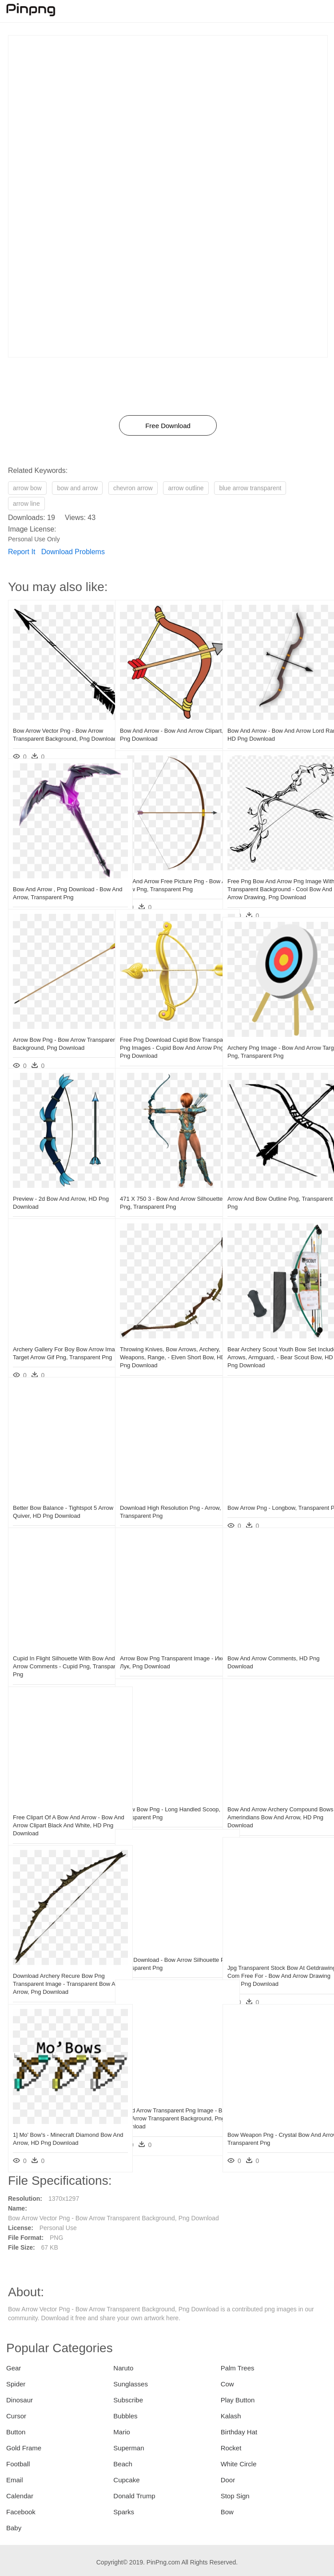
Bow (227, 2512)
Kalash (231, 2416)
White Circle (239, 2464)
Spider (15, 2384)
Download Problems (73, 552)
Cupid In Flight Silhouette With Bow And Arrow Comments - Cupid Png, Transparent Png (58, 1644)
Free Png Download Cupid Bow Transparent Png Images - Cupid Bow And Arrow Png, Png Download (166, 1026)
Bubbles (125, 2416)
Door (228, 2480)
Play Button (238, 2400)
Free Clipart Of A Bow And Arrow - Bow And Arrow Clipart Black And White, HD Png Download (56, 1803)
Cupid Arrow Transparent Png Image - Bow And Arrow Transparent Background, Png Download (166, 2096)
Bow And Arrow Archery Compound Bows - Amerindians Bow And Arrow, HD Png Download (274, 1795)
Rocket (231, 2448)
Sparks (123, 2512)
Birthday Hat (239, 2432)
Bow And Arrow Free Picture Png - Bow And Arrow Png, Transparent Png (163, 867)
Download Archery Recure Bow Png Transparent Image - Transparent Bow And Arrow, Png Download (59, 1962)
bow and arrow (77, 488)
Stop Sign (235, 2496)
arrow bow (27, 488)
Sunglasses (130, 2384)
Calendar (19, 2496)
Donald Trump (134, 2496)
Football (18, 2464)
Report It (21, 552)
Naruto (123, 2368)
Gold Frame (23, 2448)
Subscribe (128, 2400)
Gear (13, 2368)
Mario (121, 2432)
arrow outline (185, 488)
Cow (227, 2384)
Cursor (16, 2416)
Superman (128, 2448)
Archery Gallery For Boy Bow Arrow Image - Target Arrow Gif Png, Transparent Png (58, 1335)
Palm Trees (237, 2368)
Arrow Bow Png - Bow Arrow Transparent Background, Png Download (51, 1026)
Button (15, 2432)
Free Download (168, 425)
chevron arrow (133, 488)
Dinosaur (19, 2400)
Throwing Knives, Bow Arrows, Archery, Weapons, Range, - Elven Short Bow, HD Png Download (164, 1335)
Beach (122, 2464)
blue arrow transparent (250, 488)
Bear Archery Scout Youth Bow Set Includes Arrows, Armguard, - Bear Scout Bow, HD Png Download (271, 1335)
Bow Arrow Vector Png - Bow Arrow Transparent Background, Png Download (58, 717)
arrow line (26, 503)
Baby (13, 2528)
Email (14, 2480)
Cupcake (126, 2480)
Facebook (21, 2512)
